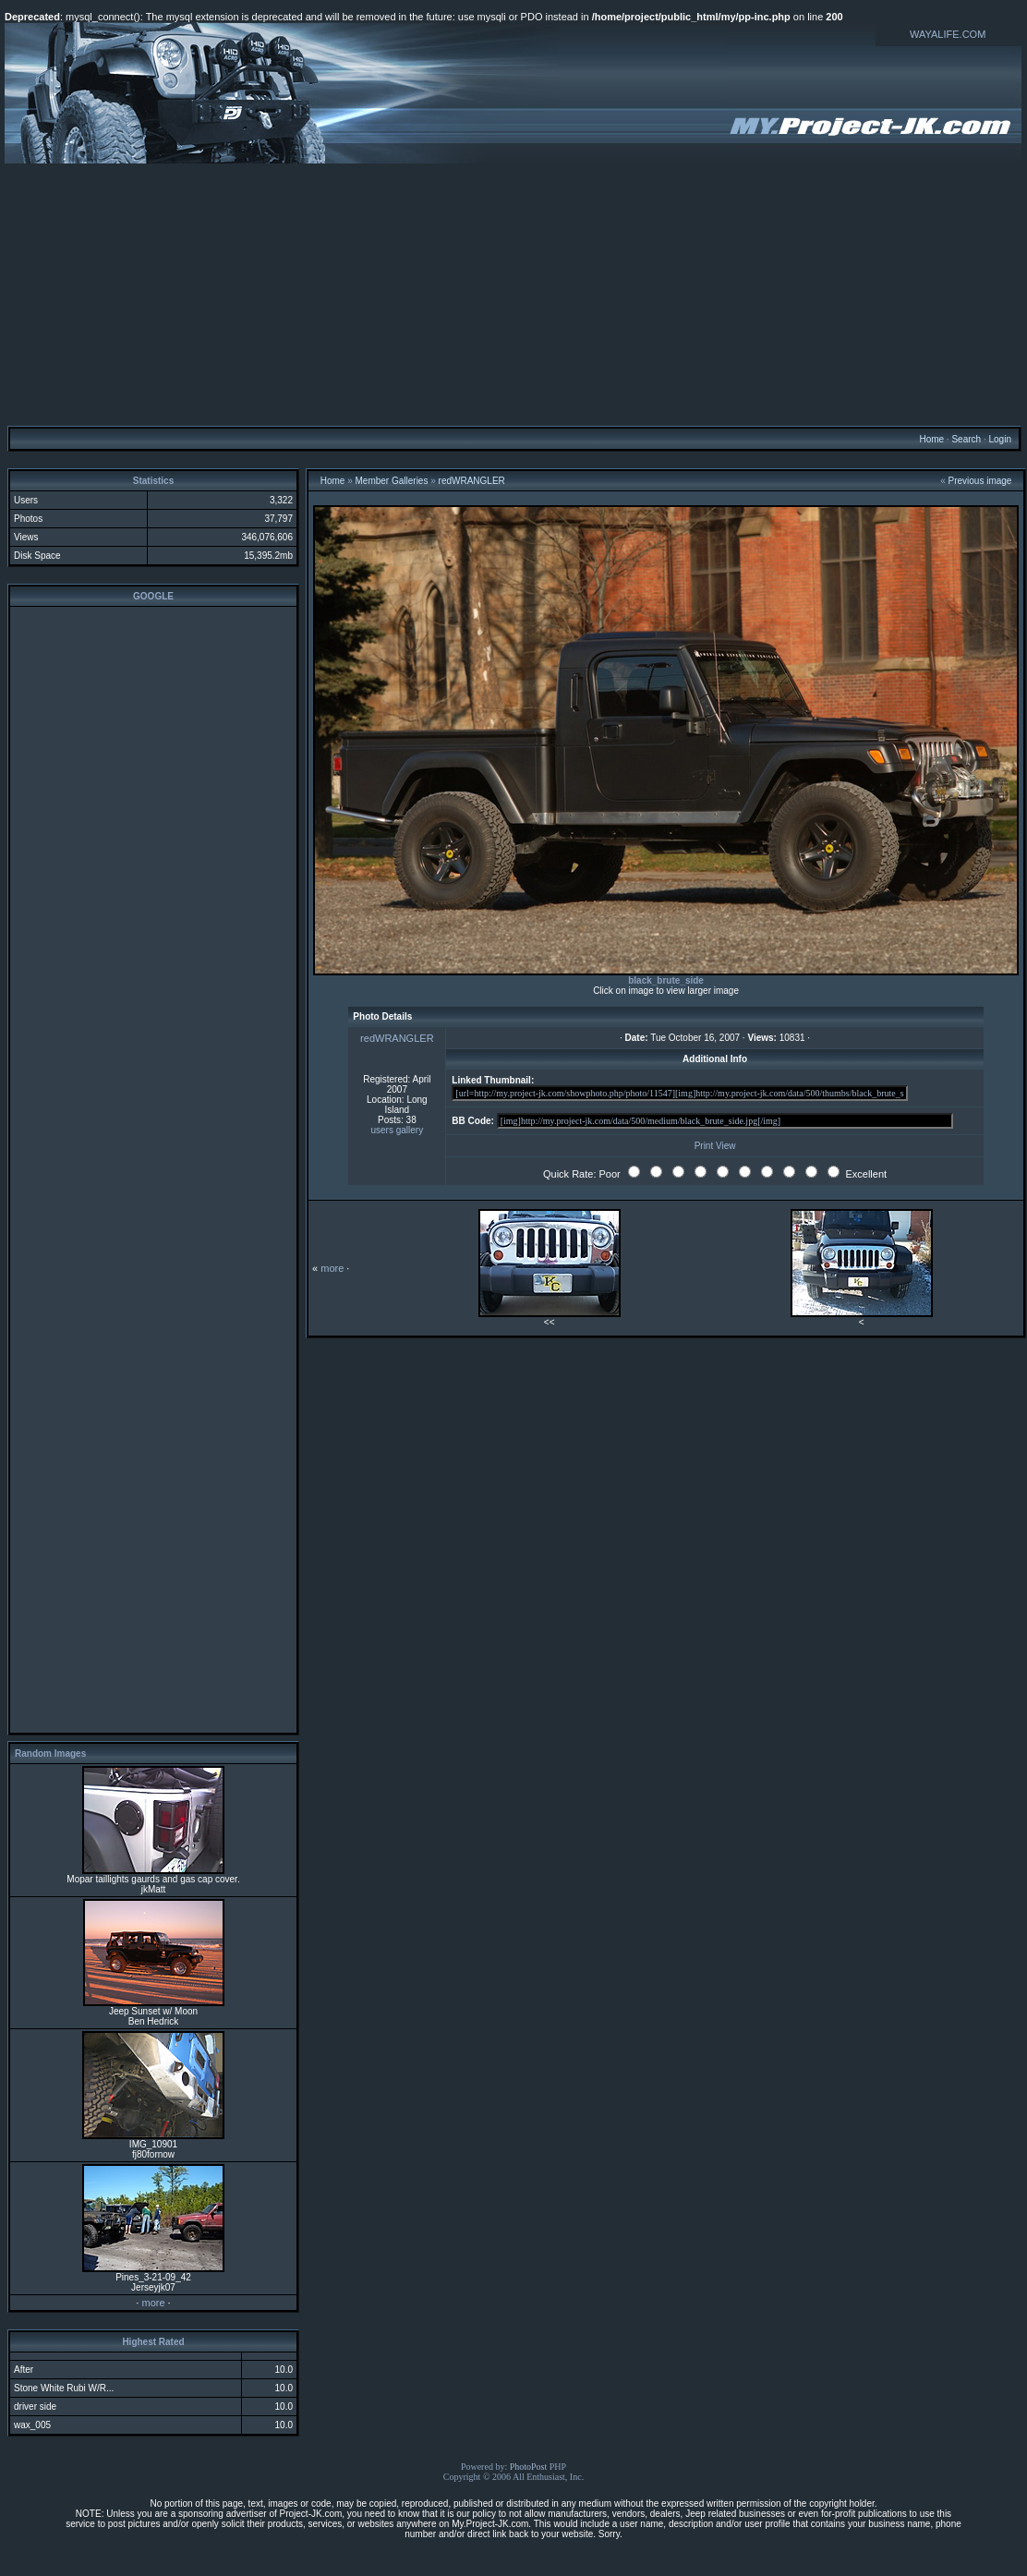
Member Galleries (392, 481)
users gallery (397, 1130)
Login (999, 439)
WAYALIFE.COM (947, 34)
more (152, 2302)
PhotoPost (529, 2466)
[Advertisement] (514, 293)
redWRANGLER (472, 481)
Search (966, 439)
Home (931, 439)
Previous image (980, 481)
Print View (715, 1146)
